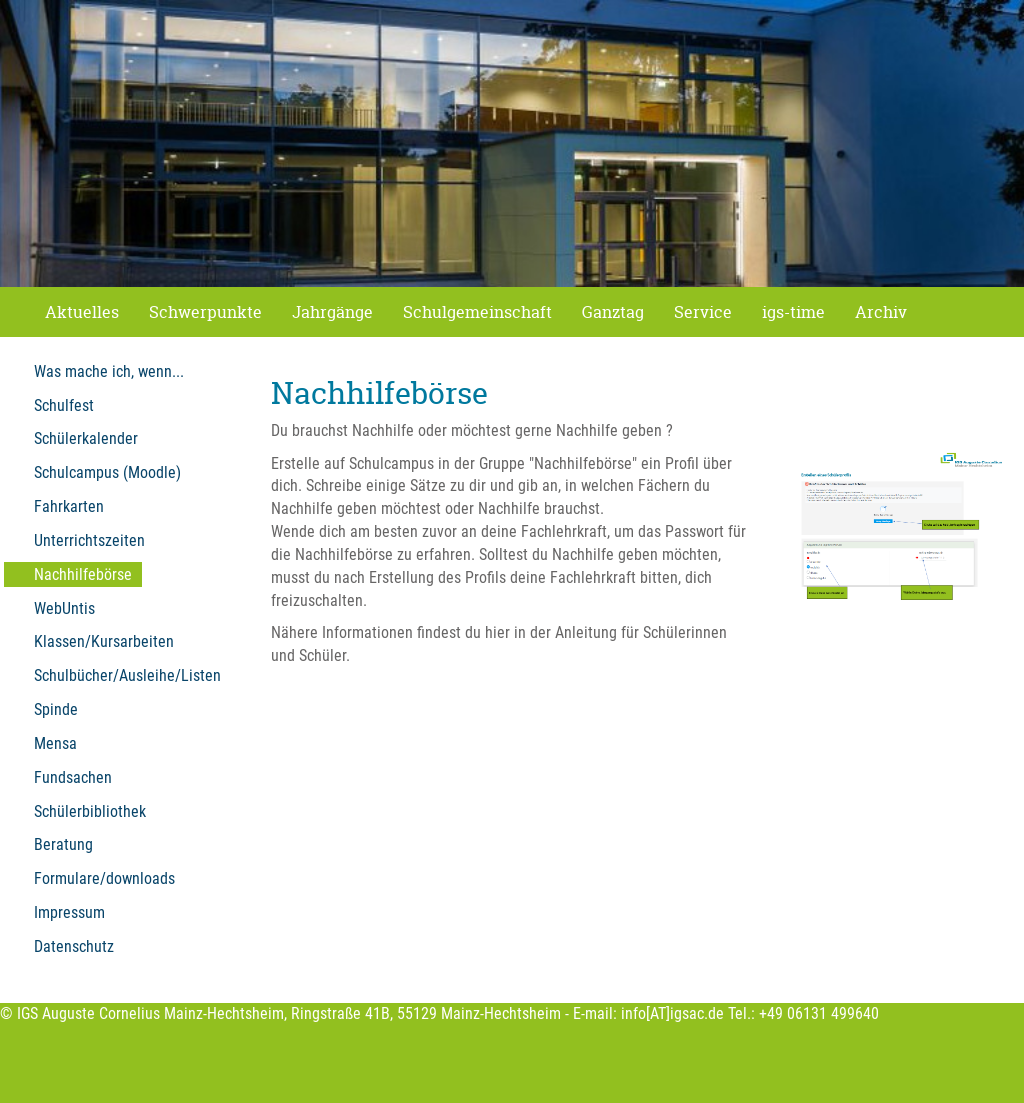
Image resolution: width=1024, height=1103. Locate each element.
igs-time (793, 312)
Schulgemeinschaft (477, 312)
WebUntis (64, 608)
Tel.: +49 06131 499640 (803, 1013)
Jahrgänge (332, 312)
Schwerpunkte (205, 312)
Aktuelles (82, 312)
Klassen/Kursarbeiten (104, 641)
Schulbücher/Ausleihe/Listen (127, 675)
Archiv (881, 312)
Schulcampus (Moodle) (107, 472)
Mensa (55, 743)
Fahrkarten (69, 506)
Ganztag (613, 312)
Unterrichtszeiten (89, 540)
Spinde (56, 709)
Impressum (69, 912)
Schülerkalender (86, 438)
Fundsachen (73, 777)
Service (703, 312)
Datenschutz (74, 946)
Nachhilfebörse (83, 574)
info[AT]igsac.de (672, 1013)
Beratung (63, 844)
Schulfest (64, 405)
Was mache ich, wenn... (109, 371)
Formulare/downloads (104, 878)
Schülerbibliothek (90, 811)
